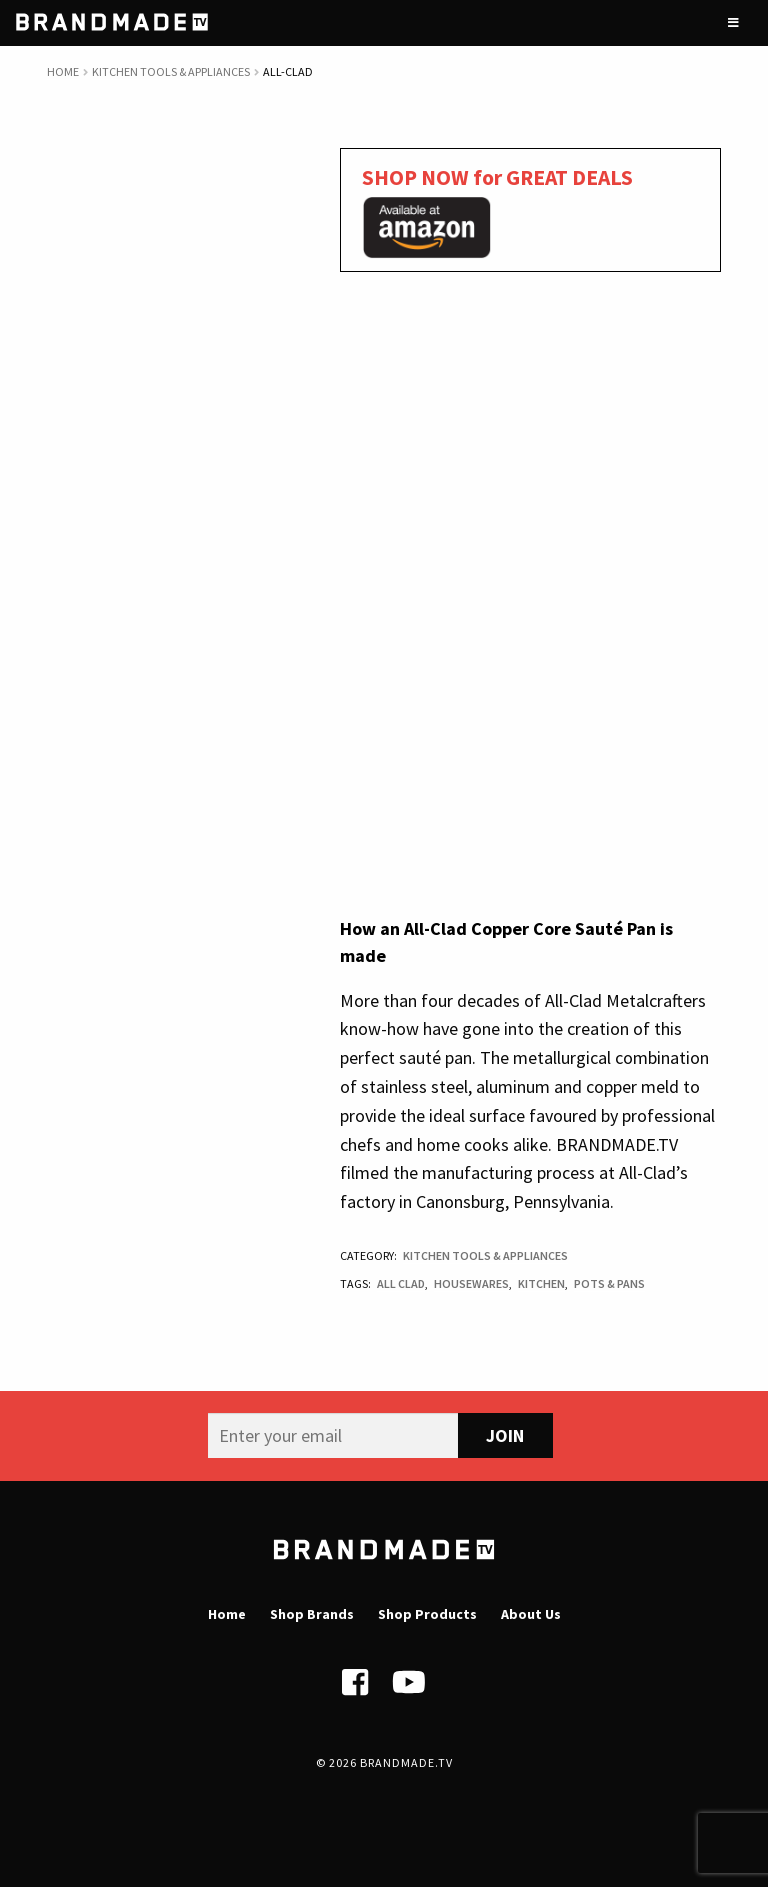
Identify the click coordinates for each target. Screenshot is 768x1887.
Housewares (471, 1283)
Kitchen (541, 1283)
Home (63, 71)
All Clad (401, 1283)
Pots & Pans (609, 1283)
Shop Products (427, 1614)
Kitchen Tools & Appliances (171, 71)
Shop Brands (312, 1614)
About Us (531, 1614)
